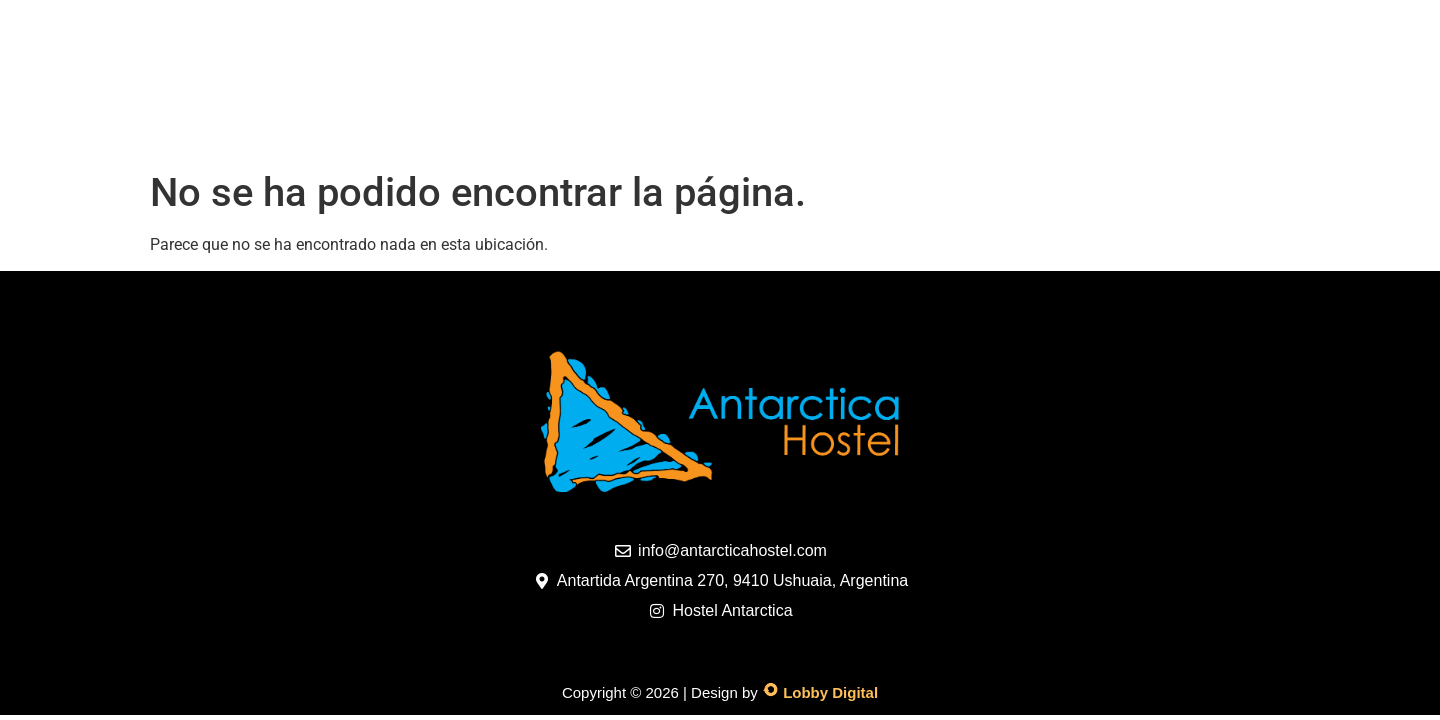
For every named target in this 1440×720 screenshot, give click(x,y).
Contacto (806, 129)
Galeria (517, 129)
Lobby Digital (830, 692)
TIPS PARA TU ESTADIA (1118, 129)
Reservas (937, 129)
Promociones (657, 129)
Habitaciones (379, 129)
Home (251, 129)
